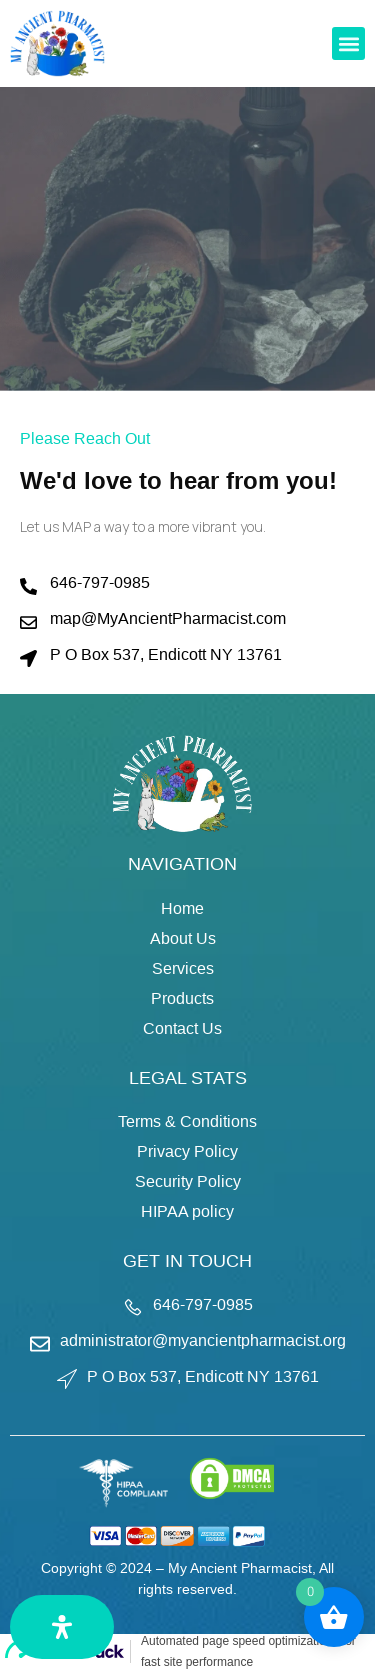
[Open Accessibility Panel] (62, 1627)
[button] (348, 43)
